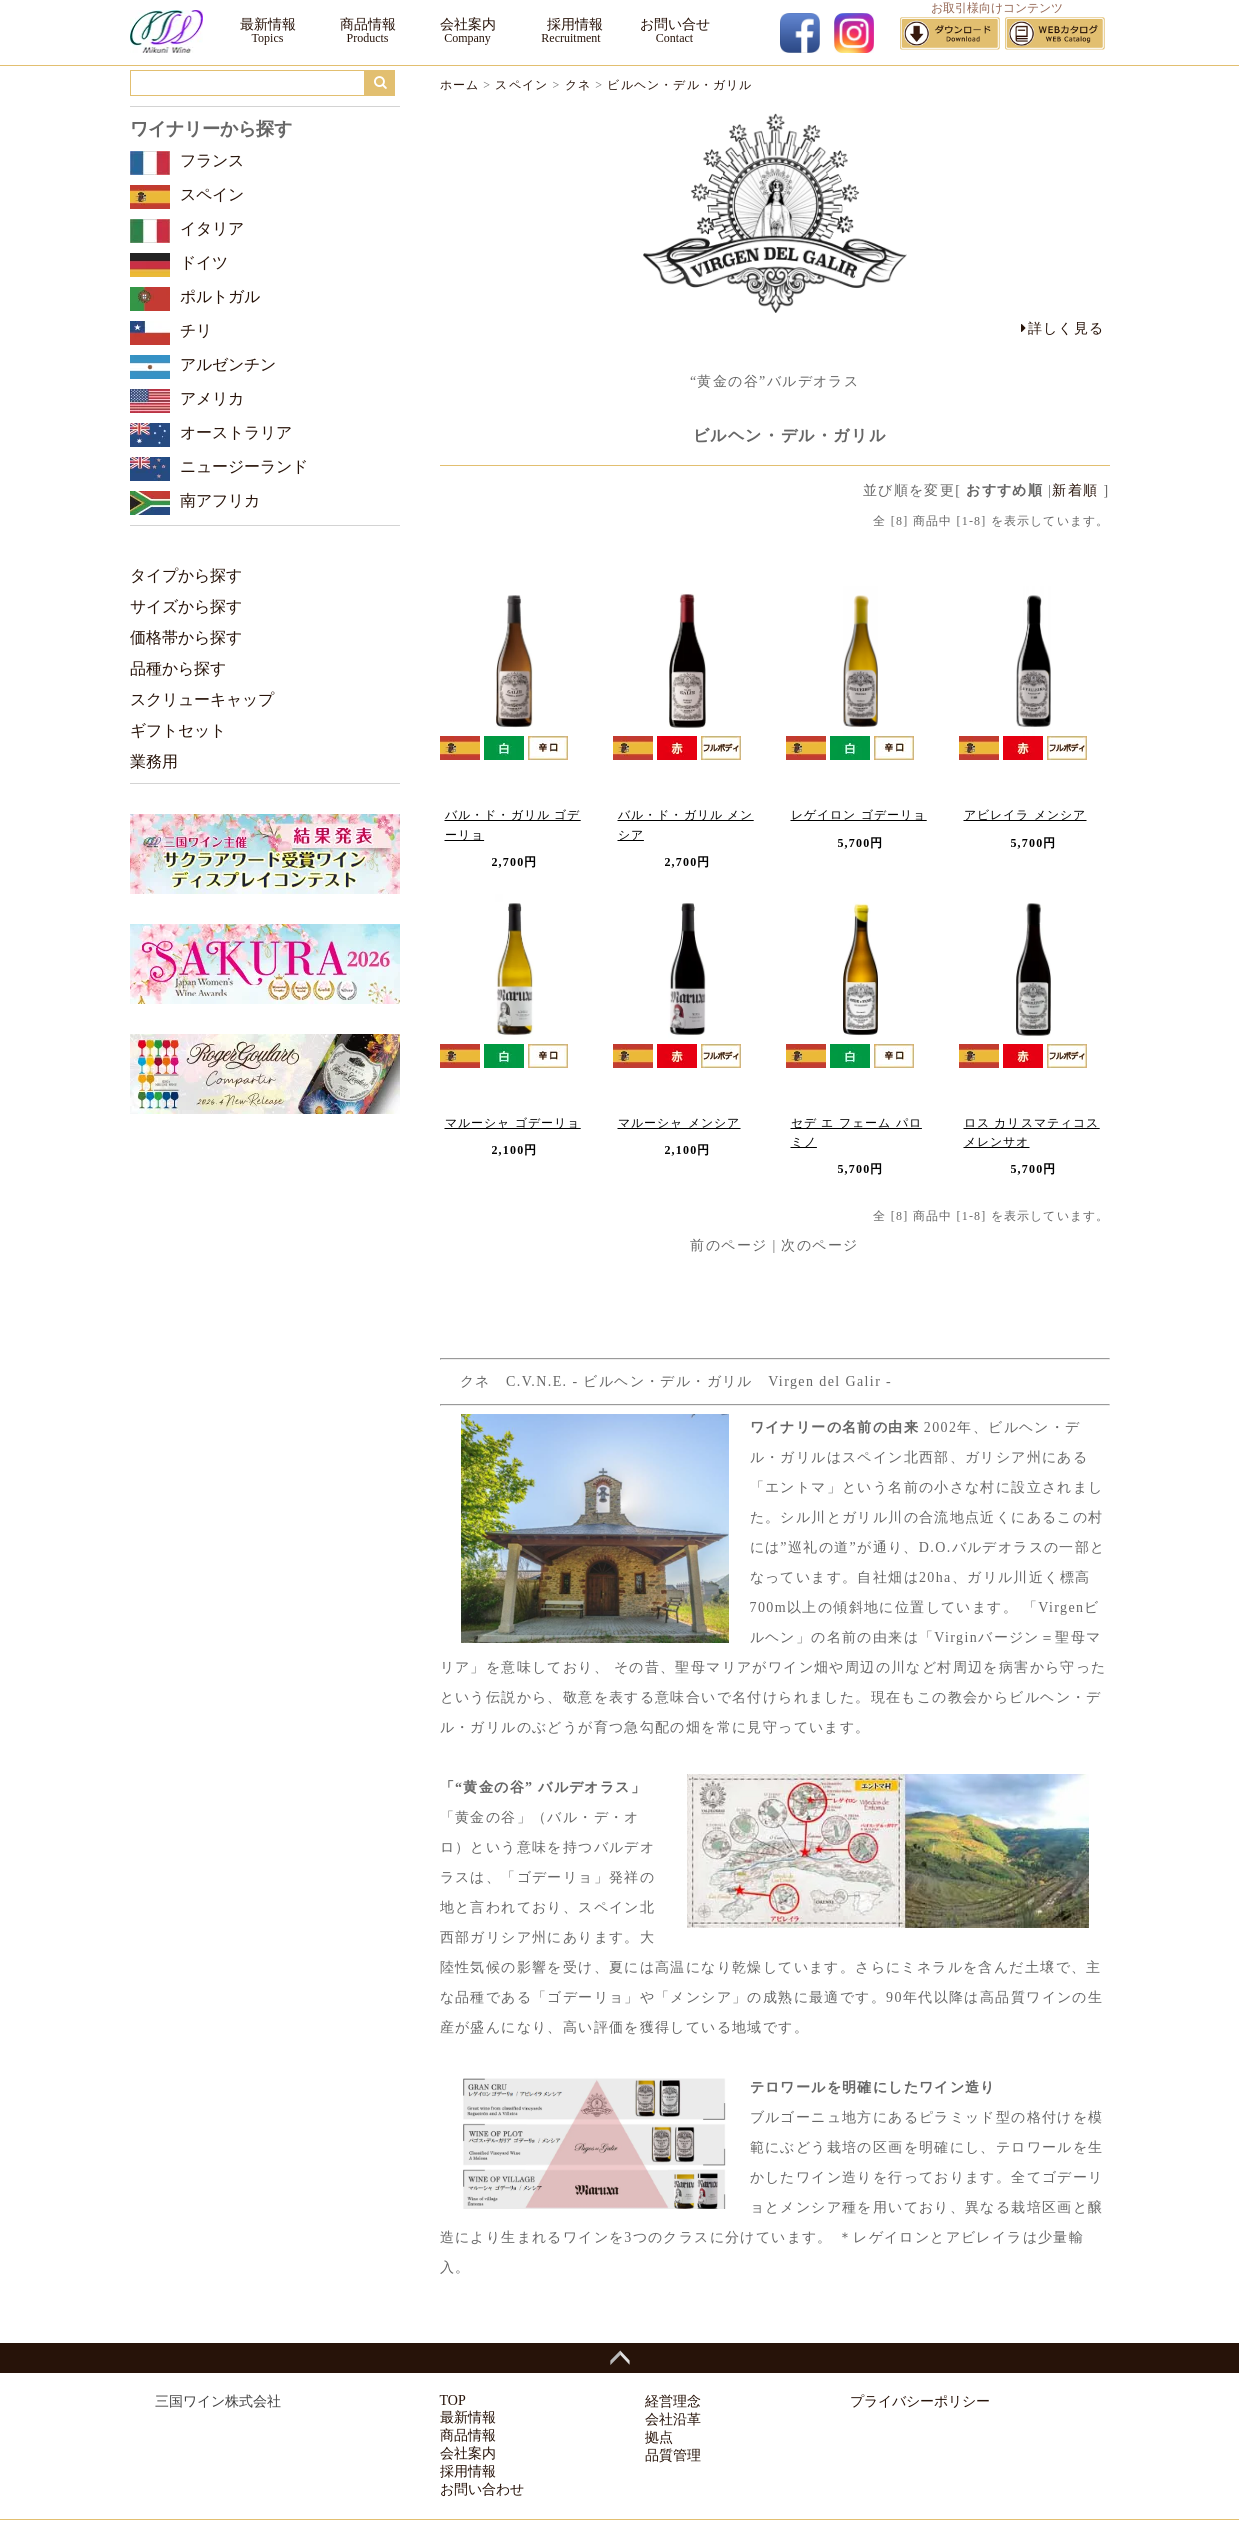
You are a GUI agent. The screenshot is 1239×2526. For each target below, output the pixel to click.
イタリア (212, 228)
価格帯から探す (186, 637)
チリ (196, 330)
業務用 (154, 761)
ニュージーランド (244, 466)
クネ (578, 85)
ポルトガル (220, 296)
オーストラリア (236, 432)
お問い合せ (675, 24)
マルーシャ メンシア (679, 1123)
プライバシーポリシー (920, 2401)
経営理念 (673, 2401)
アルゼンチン (228, 364)
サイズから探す (186, 606)
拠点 (659, 2437)
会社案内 (468, 24)
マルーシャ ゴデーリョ (513, 1123)
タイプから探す (186, 575)
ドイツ (204, 262)
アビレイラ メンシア (1025, 815)
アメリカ (212, 398)
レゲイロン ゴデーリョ (859, 815)
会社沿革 (673, 2419)
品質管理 (673, 2455)
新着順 (1075, 490)
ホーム (460, 85)
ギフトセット (178, 730)
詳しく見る (1062, 328)
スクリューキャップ (202, 699)
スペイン (521, 85)
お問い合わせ (482, 2489)
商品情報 (368, 24)
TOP (453, 2400)
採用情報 (571, 24)
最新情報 (268, 24)
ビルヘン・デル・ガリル (679, 85)
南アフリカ (220, 500)
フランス (212, 160)
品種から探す (178, 668)
